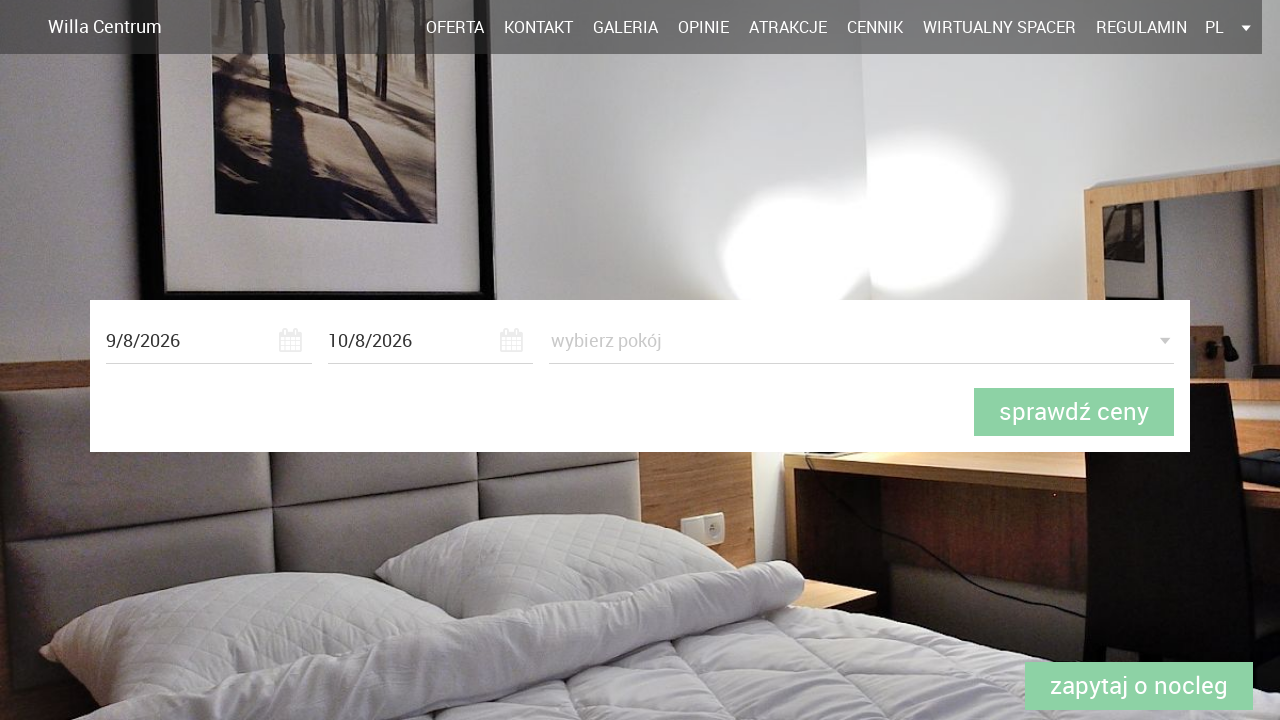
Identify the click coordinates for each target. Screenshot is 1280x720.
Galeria (625, 27)
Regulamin (1141, 27)
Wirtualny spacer (999, 27)
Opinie (703, 27)
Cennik (875, 27)
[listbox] (1229, 27)
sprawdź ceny (1074, 411)
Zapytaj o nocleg (1139, 685)
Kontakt (538, 27)
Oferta (455, 27)
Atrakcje (788, 27)
